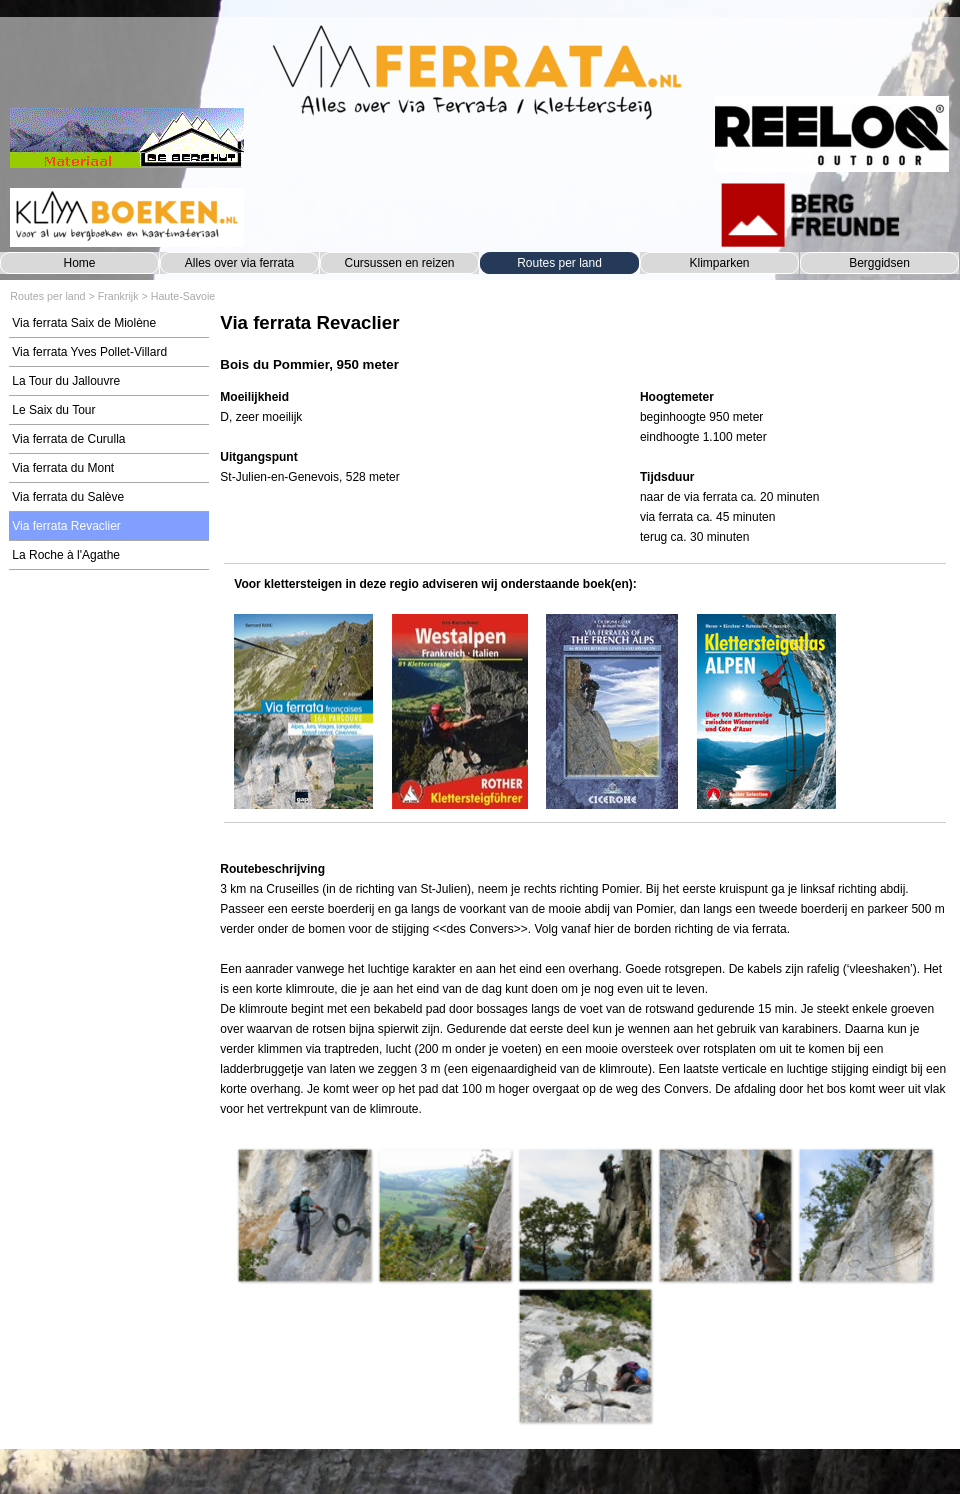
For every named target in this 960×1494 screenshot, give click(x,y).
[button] (304, 1215)
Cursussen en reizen (399, 263)
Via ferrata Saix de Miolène (84, 323)
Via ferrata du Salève (68, 497)
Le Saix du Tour (53, 410)
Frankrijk (118, 296)
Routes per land (559, 263)
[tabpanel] (584, 342)
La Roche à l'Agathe (66, 555)
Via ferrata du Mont (63, 468)
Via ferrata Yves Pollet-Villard (89, 352)
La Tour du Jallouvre (66, 381)
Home (79, 263)
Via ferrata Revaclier (66, 526)
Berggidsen (879, 263)
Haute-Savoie (183, 296)
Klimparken (719, 263)
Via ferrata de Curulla (68, 439)
